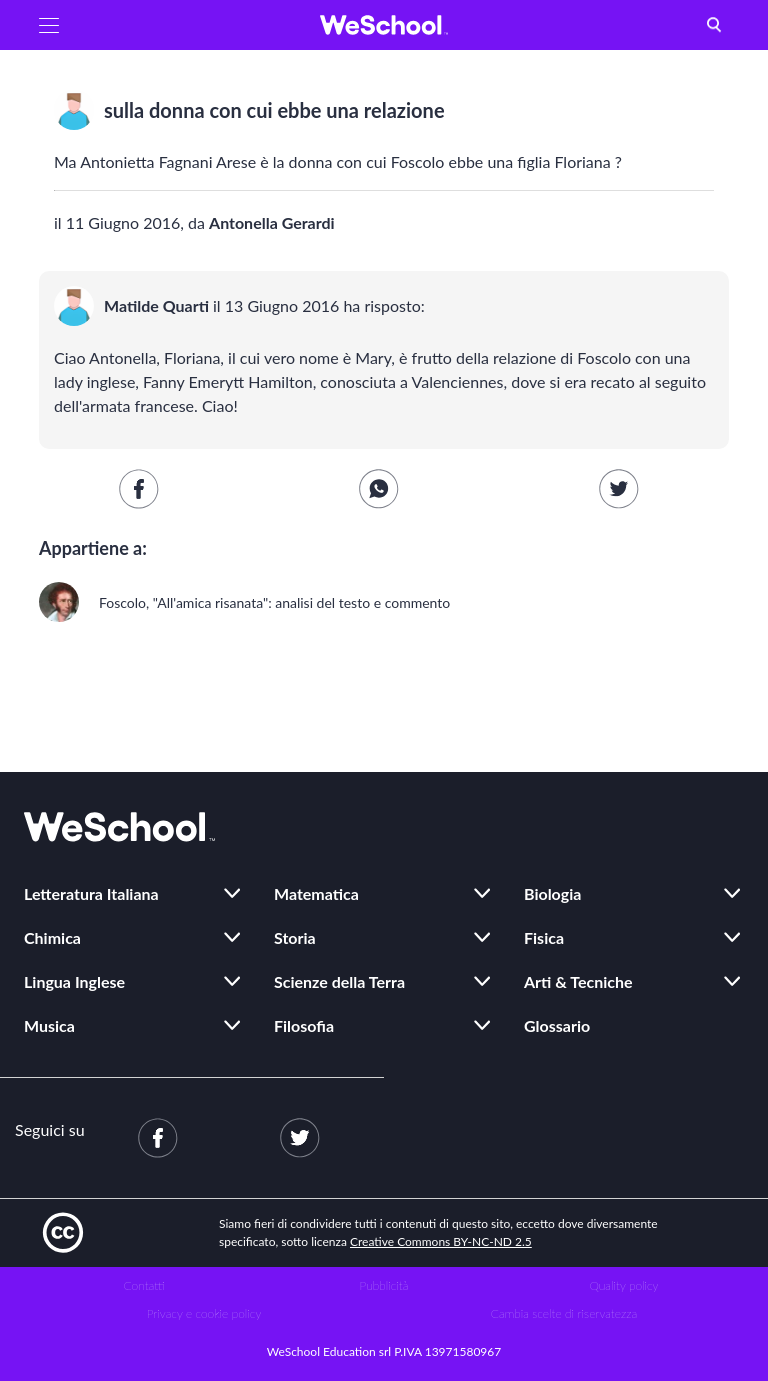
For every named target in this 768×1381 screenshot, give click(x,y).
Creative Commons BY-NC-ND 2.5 (441, 1241)
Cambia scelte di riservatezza (564, 1313)
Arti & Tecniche (578, 981)
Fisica (544, 937)
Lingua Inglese (74, 981)
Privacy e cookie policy (204, 1313)
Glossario (557, 1025)
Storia (295, 937)
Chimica (52, 937)
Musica (49, 1025)
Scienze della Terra (339, 981)
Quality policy (623, 1285)
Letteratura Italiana (91, 893)
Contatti (144, 1285)
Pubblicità (384, 1285)
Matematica (316, 893)
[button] (49, 25)
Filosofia (304, 1025)
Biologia (552, 893)
